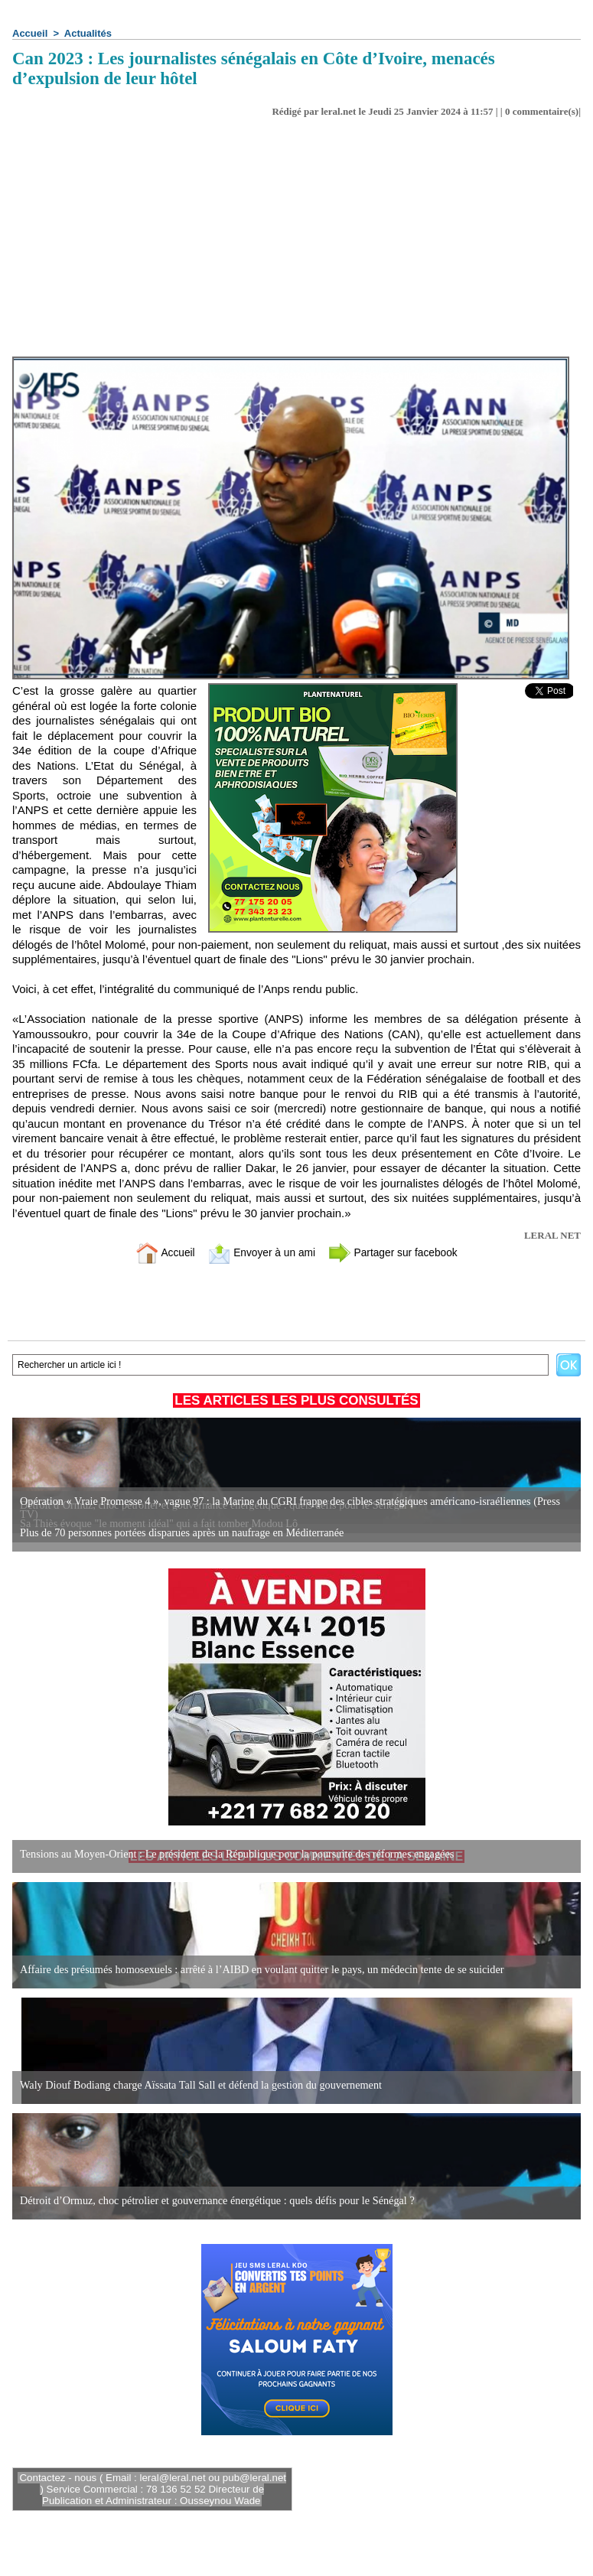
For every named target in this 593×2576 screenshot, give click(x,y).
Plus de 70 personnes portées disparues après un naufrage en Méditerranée (179, 1533)
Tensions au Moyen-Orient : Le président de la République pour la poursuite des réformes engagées (233, 1854)
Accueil (29, 33)
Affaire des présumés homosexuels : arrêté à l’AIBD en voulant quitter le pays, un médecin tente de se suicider (257, 1969)
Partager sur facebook (398, 1252)
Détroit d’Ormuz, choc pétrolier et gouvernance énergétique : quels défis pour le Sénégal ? (214, 2200)
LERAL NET (552, 1235)
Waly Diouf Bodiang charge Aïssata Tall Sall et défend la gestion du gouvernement (198, 2085)
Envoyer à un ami (258, 1252)
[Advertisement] (296, 242)
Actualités (88, 33)
